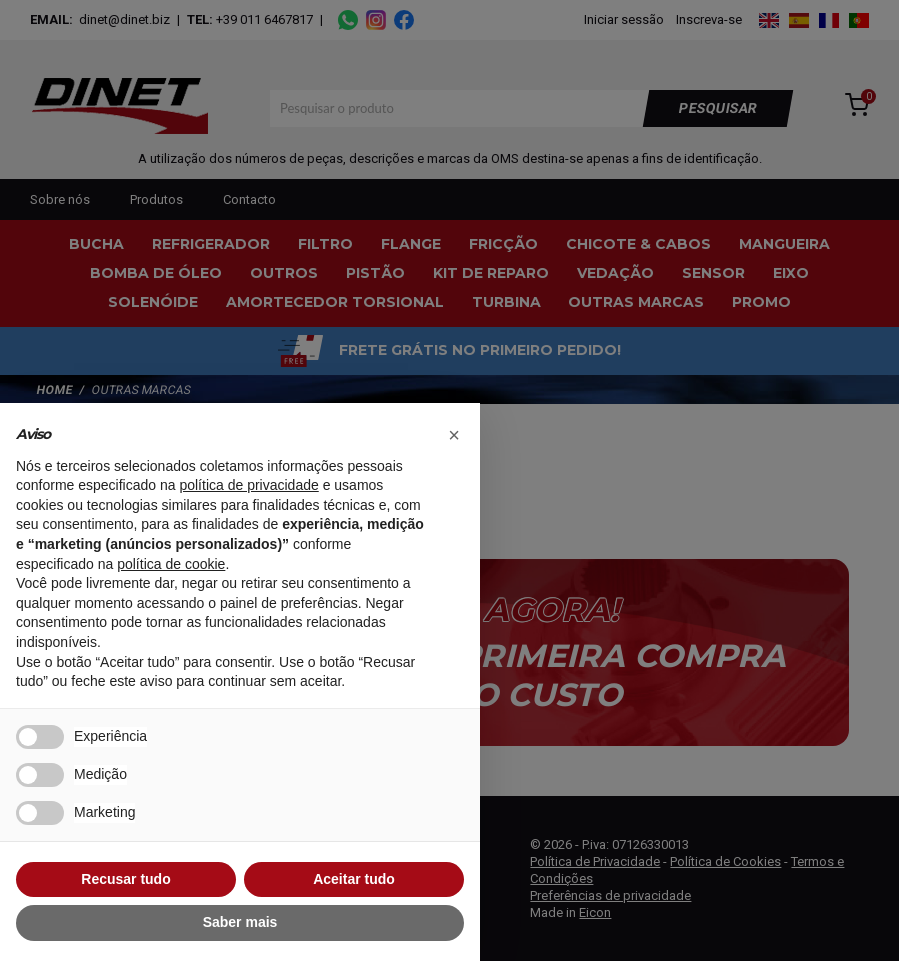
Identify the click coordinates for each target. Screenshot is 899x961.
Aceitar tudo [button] (354, 879)
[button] (454, 435)
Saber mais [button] (240, 922)
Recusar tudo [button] (125, 879)
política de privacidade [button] (248, 485)
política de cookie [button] (171, 564)
